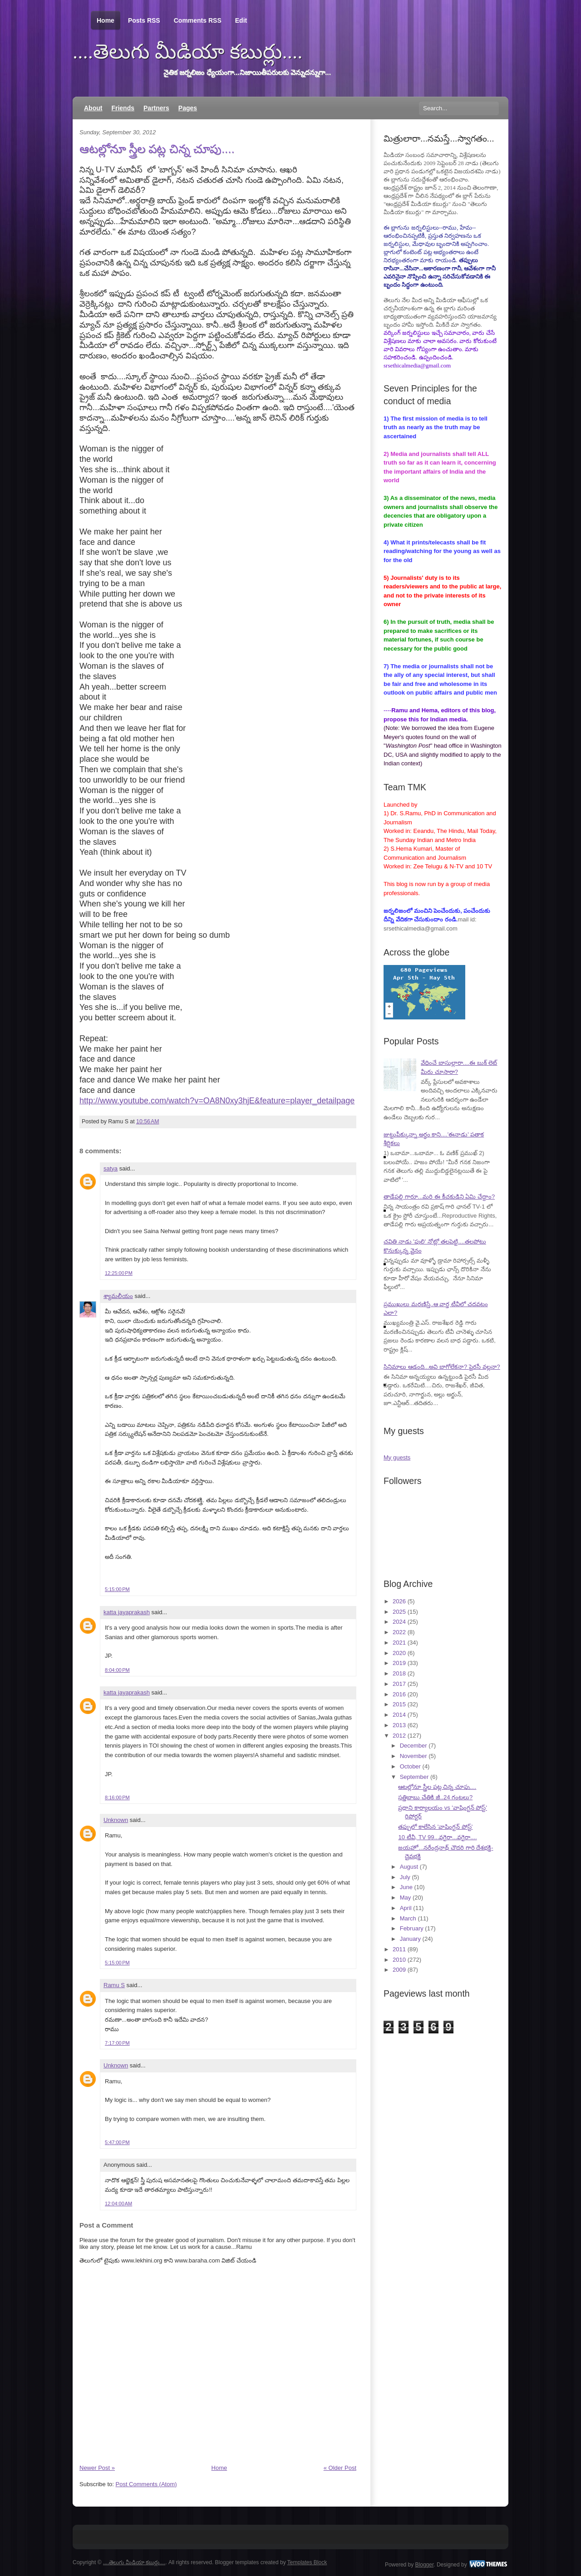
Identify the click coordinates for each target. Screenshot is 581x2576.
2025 (399, 1611)
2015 (399, 1704)
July (405, 1877)
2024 (399, 1621)
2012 (399, 1735)
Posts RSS (144, 20)
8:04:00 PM (117, 1670)
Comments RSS (198, 20)
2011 (399, 1949)
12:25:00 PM (119, 1273)
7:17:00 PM (117, 2043)
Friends (122, 108)
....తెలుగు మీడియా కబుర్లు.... (188, 51)
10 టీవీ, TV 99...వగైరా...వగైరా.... (437, 1837)
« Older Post (340, 2467)
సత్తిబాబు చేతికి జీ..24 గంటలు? (435, 1797)
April (406, 1908)
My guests (397, 1457)
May (405, 1897)
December (413, 1745)
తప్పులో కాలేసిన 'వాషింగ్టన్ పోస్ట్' (435, 1826)
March (408, 1918)
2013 (399, 1725)
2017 (399, 1683)
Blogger (424, 2564)
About (93, 108)
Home (105, 20)
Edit (241, 20)
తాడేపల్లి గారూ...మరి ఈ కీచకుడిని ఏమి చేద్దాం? (439, 1196)
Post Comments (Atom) (146, 2484)
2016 (399, 1694)
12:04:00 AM (118, 2203)
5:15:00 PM (117, 1589)
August (409, 1866)
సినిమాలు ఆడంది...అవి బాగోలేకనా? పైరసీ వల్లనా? (442, 1366)
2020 (399, 1653)
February (411, 1928)
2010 (399, 1959)
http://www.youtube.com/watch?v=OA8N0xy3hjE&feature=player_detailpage (217, 1100)
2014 (399, 1714)
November (413, 1756)
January (410, 1938)
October (410, 1766)
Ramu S (114, 1985)
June (406, 1887)
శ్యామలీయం (118, 1296)
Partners (156, 108)
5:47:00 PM (117, 2142)
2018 (399, 1673)
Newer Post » (97, 2467)
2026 (399, 1601)
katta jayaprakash (126, 1612)
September (414, 1776)
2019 (399, 1663)
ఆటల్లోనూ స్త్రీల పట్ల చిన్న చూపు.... (157, 149)
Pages (187, 108)
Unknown (115, 1820)
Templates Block (307, 2562)
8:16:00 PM (117, 1797)
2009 (399, 1969)
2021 (399, 1642)
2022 (399, 1632)
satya (110, 1168)
